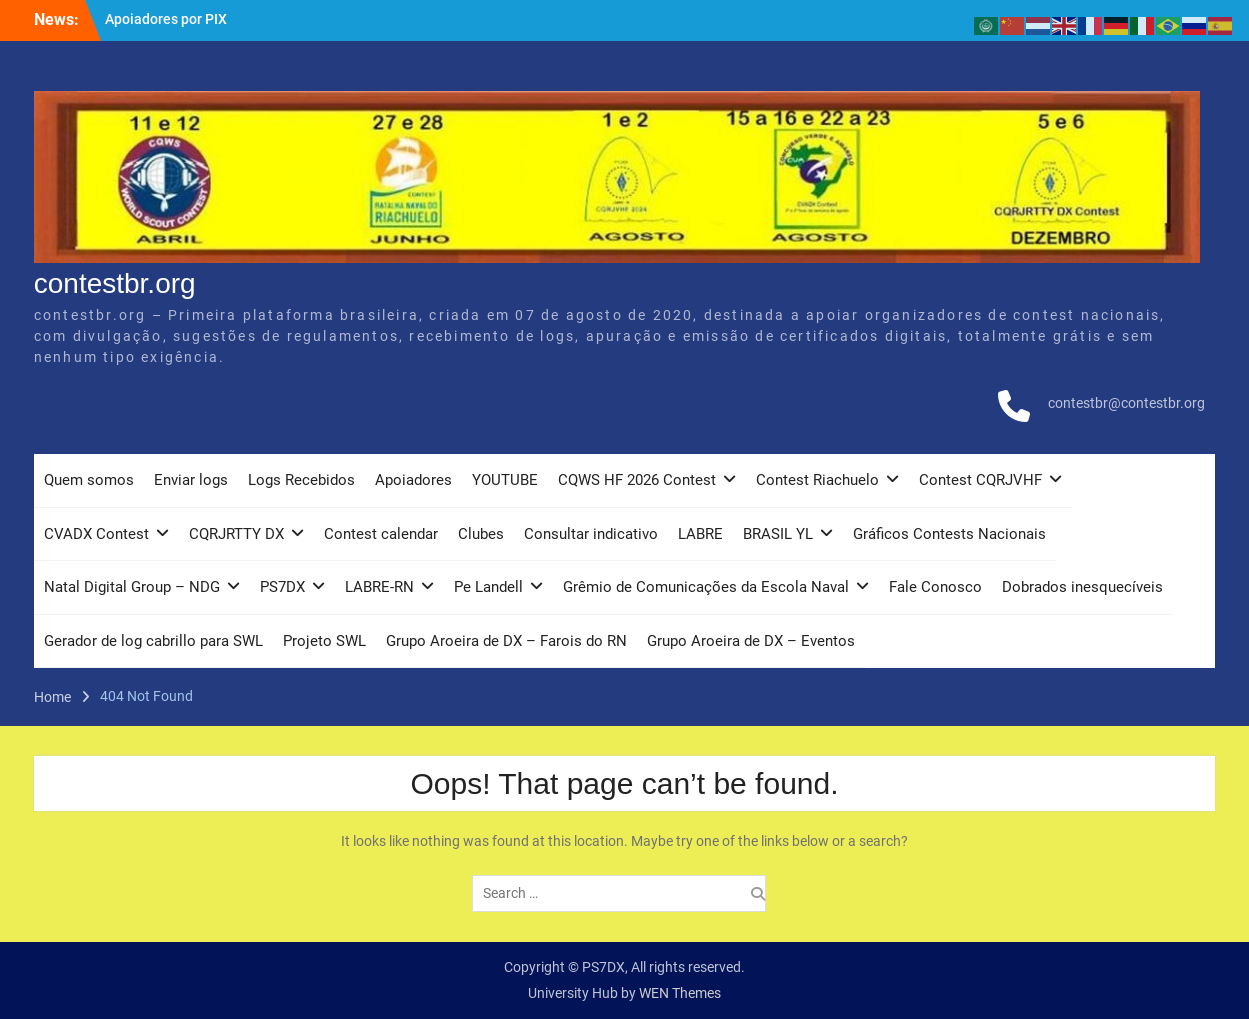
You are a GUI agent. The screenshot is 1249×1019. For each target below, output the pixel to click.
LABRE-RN (379, 587)
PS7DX (282, 587)
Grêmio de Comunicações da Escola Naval (706, 587)
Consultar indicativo (591, 534)
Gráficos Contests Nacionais (949, 534)
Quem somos (89, 480)
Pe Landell (488, 587)
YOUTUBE (505, 480)
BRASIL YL (778, 534)
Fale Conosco (935, 587)
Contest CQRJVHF (980, 480)
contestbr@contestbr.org (1126, 403)
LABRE (700, 534)
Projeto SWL (324, 641)
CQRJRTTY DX (236, 534)
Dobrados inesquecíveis (1082, 587)
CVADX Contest (96, 534)
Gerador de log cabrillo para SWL (153, 641)
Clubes (481, 534)
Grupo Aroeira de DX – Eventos (751, 641)
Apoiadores (413, 480)
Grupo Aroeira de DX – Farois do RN (506, 641)
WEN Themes (680, 993)
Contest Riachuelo (817, 480)
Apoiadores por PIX (166, 19)
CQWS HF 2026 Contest (637, 480)
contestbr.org (115, 283)
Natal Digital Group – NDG (132, 587)
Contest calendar (381, 534)
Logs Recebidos (301, 480)
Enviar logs (191, 480)
